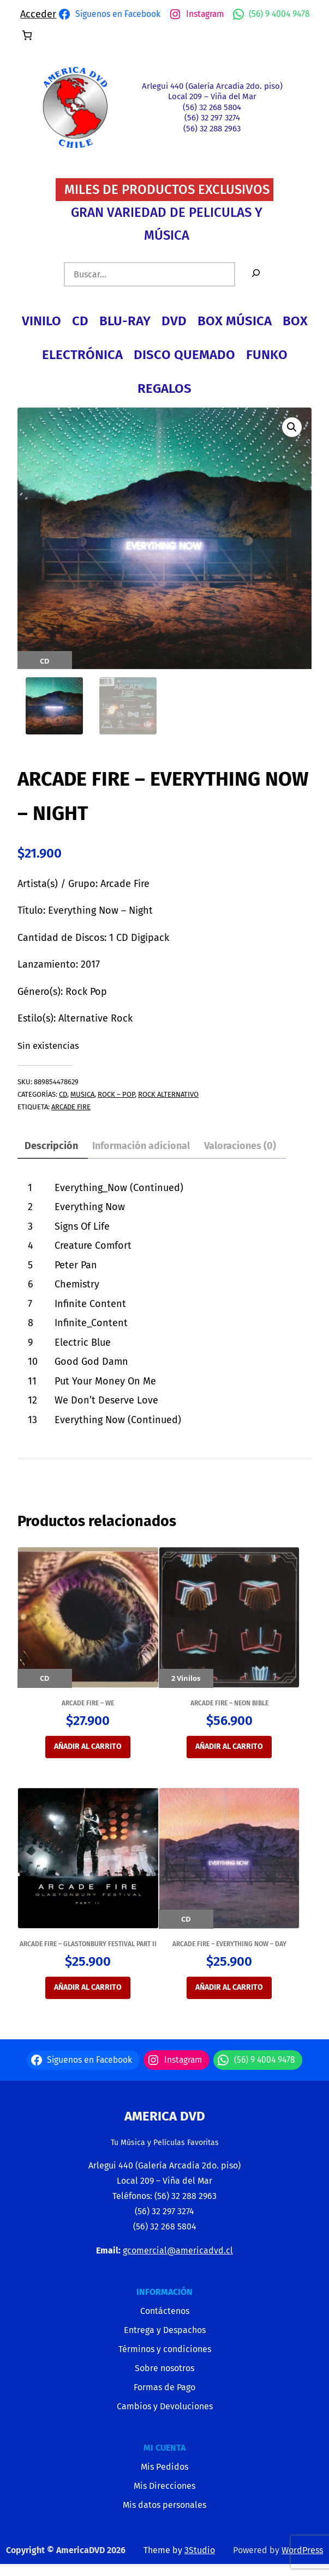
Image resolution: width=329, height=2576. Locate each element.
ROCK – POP (116, 1095)
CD (63, 1095)
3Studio (199, 2551)
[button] (292, 427)
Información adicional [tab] (141, 1147)
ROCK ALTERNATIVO (168, 1095)
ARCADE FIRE (71, 1108)
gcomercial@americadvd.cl (178, 2251)
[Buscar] (256, 274)
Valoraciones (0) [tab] (240, 1147)
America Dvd (164, 2117)
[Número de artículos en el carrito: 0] (27, 35)
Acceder (38, 14)
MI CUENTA (164, 2449)
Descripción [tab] (51, 1147)
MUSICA (82, 1095)
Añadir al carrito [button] (88, 1748)
